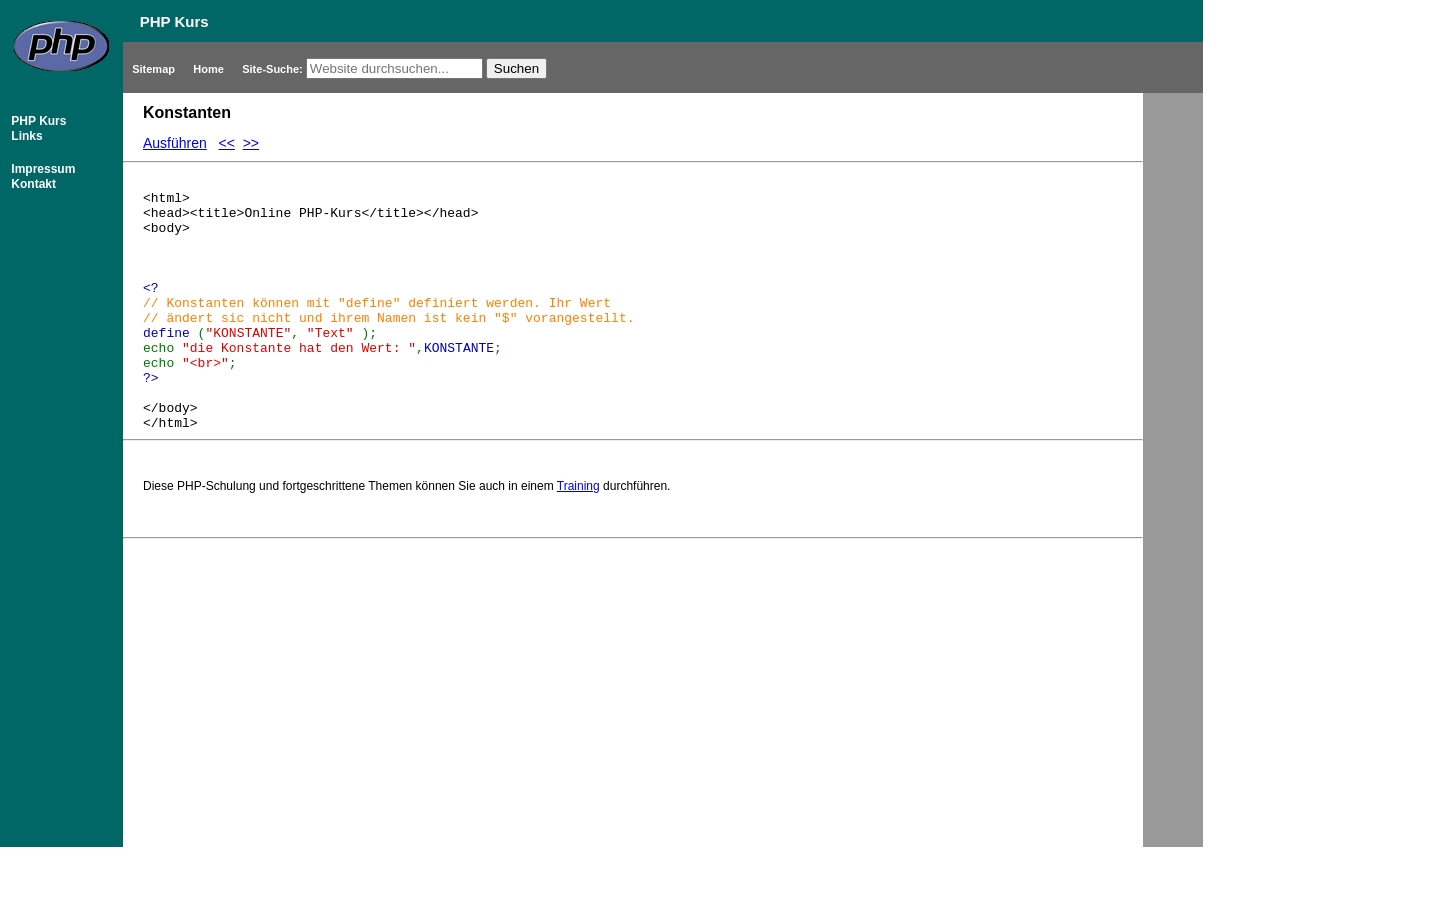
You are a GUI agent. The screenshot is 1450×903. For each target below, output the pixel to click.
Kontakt (32, 184)
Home (210, 69)
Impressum (41, 169)
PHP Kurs (37, 121)
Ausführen (175, 143)
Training (578, 534)
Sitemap (155, 69)
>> (251, 143)
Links (25, 136)
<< (227, 143)
